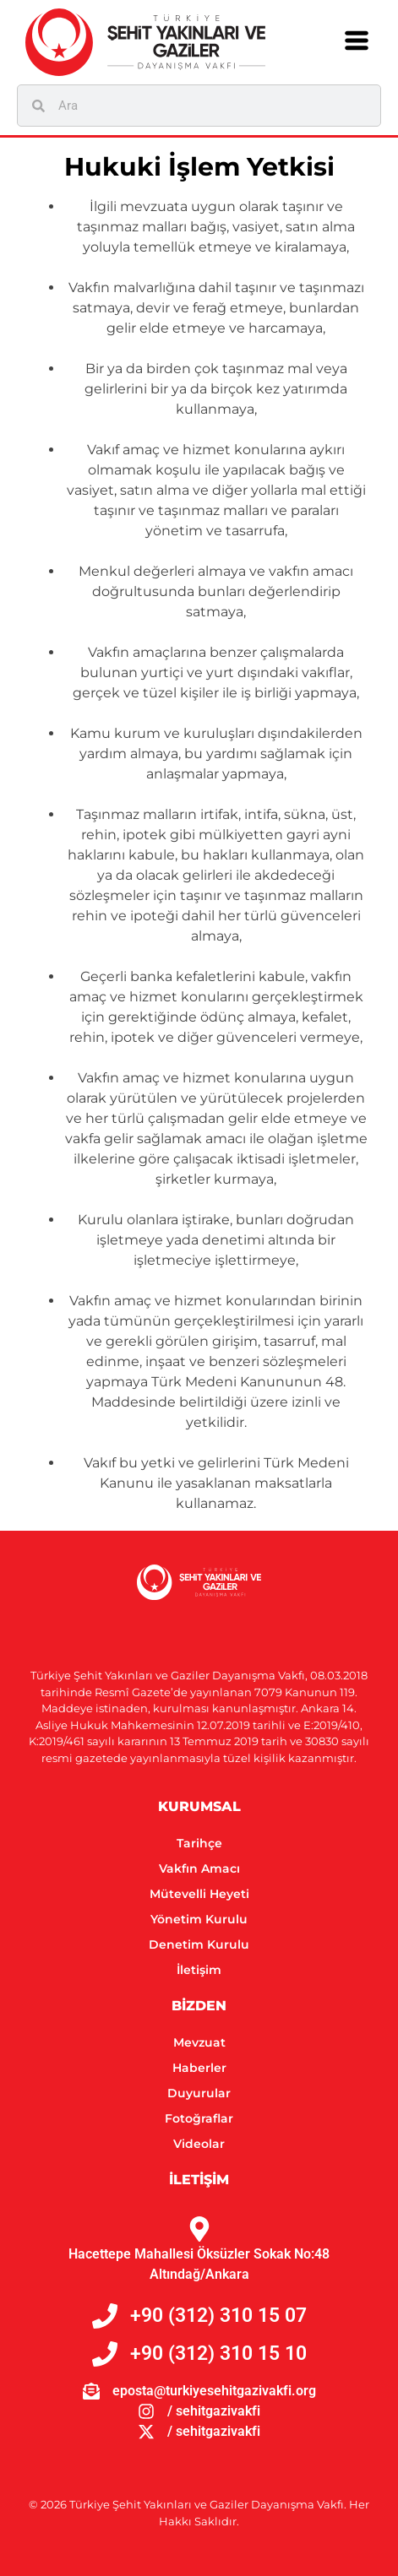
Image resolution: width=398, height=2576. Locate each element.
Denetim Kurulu (199, 1944)
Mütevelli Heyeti (199, 1893)
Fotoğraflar (199, 2118)
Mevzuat (199, 2042)
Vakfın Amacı (199, 1868)
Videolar (199, 2143)
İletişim (199, 1969)
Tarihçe (199, 1843)
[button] (357, 42)
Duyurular (199, 2093)
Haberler (199, 2067)
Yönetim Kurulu (199, 1919)
